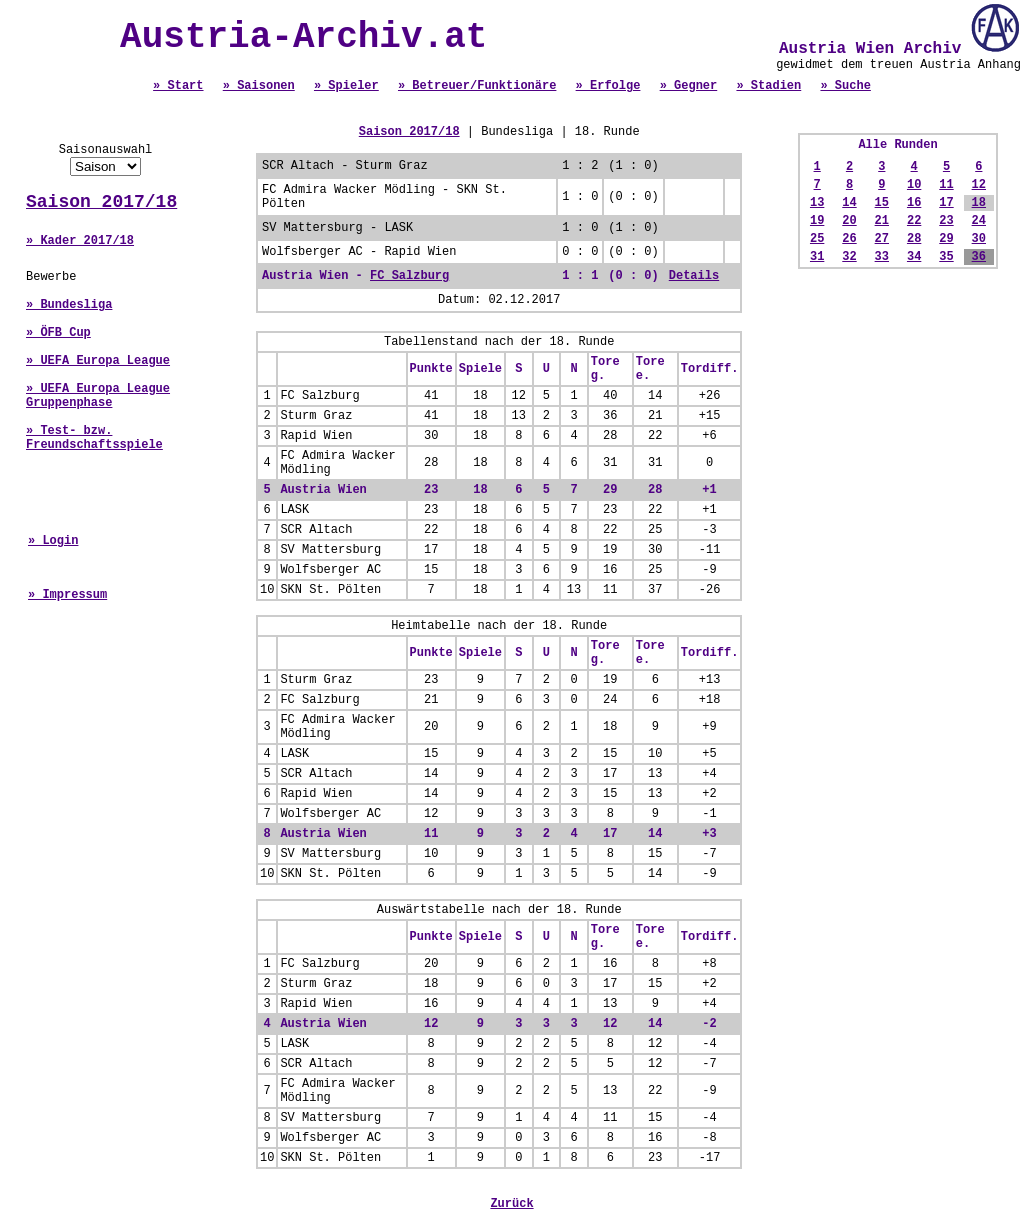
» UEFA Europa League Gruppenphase (98, 396)
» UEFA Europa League (98, 361)
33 (882, 257)
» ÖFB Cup (58, 333)
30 (979, 239)
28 (914, 239)
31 (817, 257)
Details (694, 276)
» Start (178, 86)
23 (946, 221)
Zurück (511, 1204)
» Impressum (67, 595)
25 (817, 239)
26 (849, 239)
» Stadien (768, 86)
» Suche (845, 86)
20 (849, 221)
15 (882, 203)
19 (817, 221)
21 (882, 221)
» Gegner (689, 86)
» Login (53, 541)
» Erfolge (608, 86)
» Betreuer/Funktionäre (477, 86)
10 (914, 185)
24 (979, 221)
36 (979, 257)
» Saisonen (259, 86)
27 (882, 239)
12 (979, 185)
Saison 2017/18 (101, 202)
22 (914, 221)
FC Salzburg (409, 276)
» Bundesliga (69, 305)
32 (849, 257)
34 (914, 257)
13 (817, 203)
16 (914, 203)
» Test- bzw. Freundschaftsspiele (94, 438)
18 (979, 203)
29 (946, 239)
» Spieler (346, 86)
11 (946, 185)
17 (946, 203)
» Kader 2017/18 (80, 241)
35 (946, 257)
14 (849, 203)
